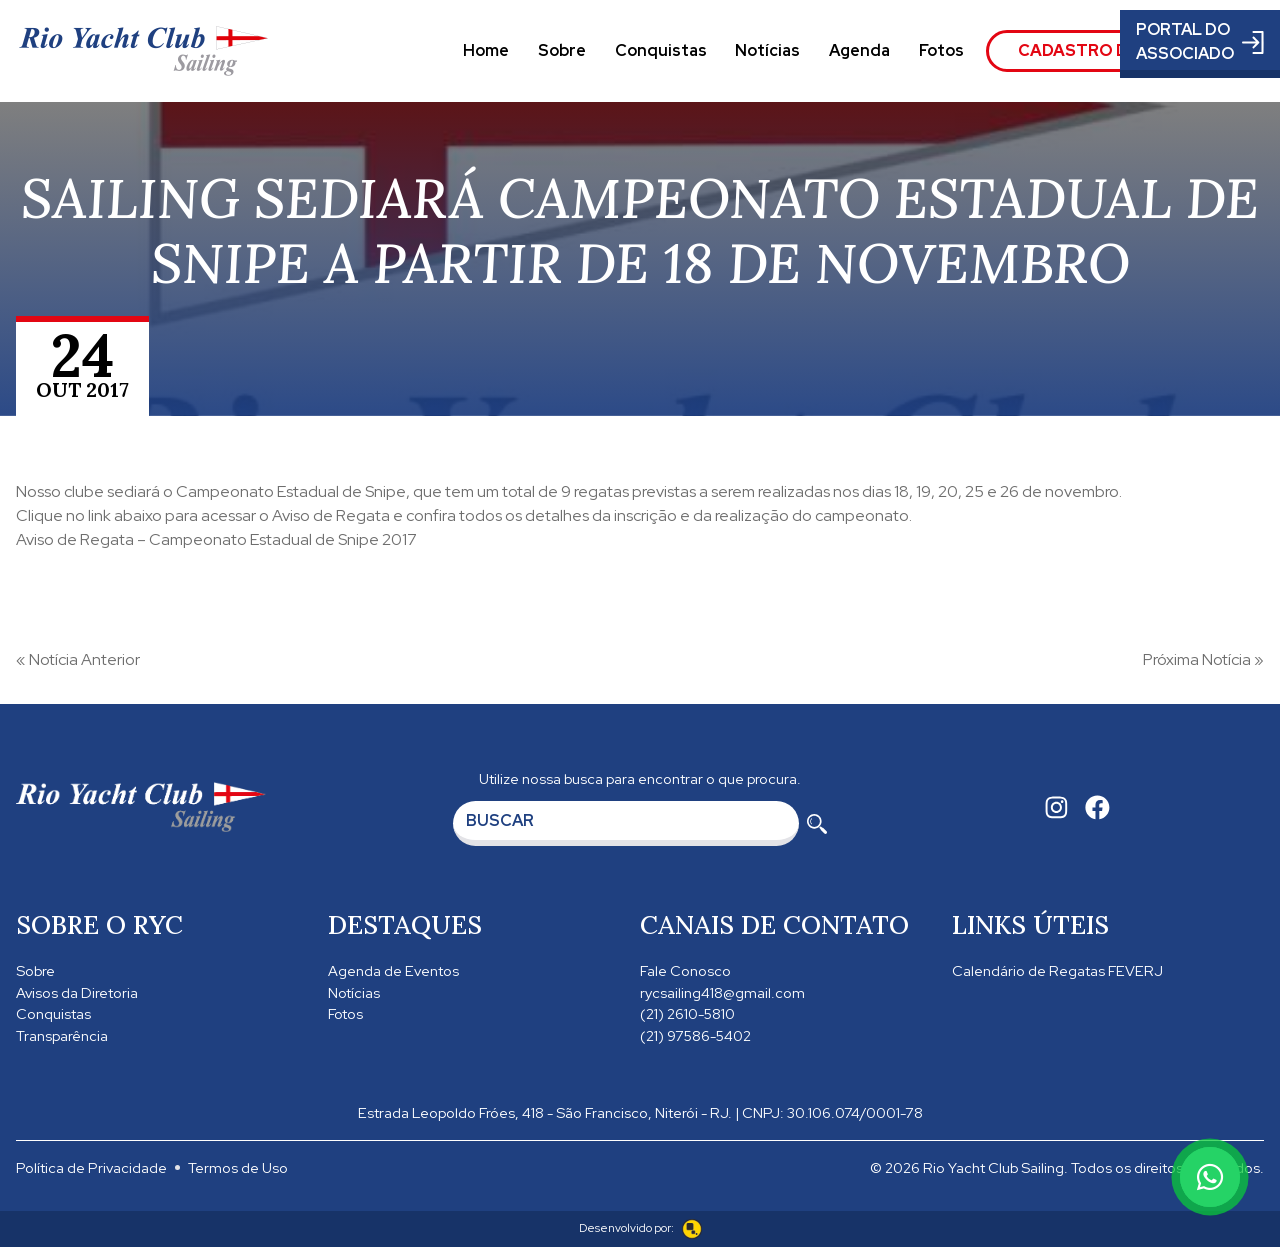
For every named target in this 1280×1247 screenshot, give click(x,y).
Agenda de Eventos (393, 970)
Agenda (859, 50)
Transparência (62, 1035)
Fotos (941, 50)
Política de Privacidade (91, 1167)
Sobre (562, 50)
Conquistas (661, 50)
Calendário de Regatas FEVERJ (1057, 970)
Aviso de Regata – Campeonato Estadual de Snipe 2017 (216, 539)
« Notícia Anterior (78, 659)
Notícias (767, 50)
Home (486, 50)
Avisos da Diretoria (77, 992)
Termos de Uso (238, 1167)
